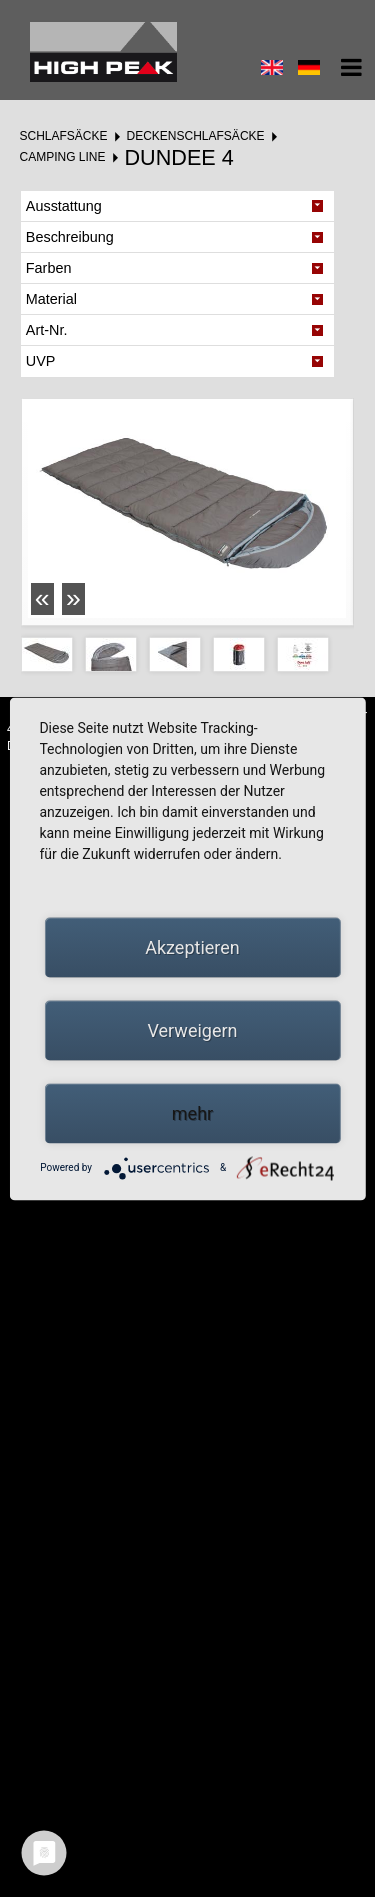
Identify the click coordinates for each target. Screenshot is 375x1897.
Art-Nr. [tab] (47, 330)
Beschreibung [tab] (70, 237)
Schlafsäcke (63, 136)
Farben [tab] (49, 268)
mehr (192, 1112)
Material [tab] (51, 299)
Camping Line (62, 157)
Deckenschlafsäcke (196, 136)
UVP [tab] (41, 361)
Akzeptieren (192, 946)
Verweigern (192, 1029)
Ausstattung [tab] (64, 206)
